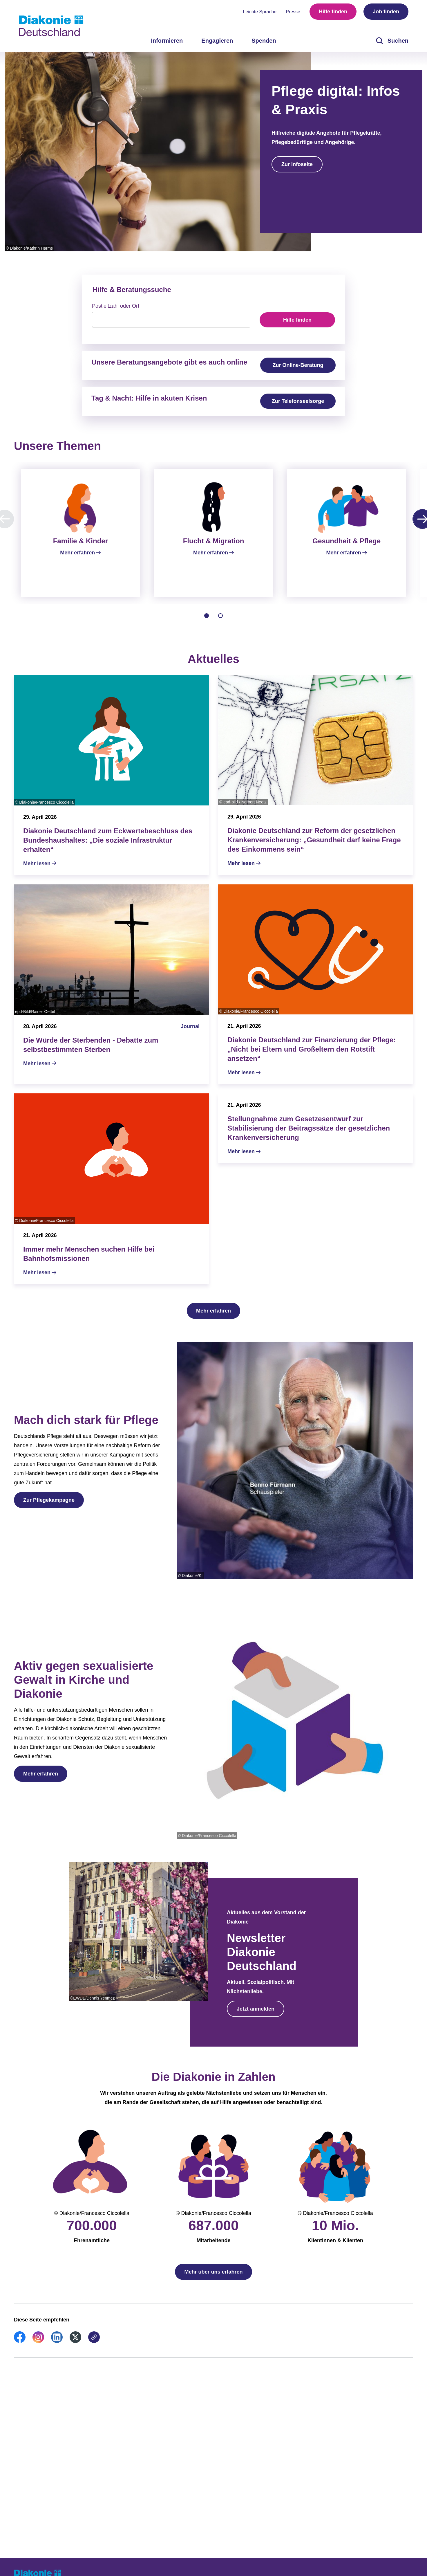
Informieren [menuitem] (167, 40)
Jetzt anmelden (255, 2016)
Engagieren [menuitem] (217, 40)
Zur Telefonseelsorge (298, 401)
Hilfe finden (333, 12)
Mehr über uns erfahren (213, 2279)
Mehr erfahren (213, 1318)
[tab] (206, 622)
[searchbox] (171, 319)
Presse (293, 11)
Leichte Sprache (260, 11)
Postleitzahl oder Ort (115, 306)
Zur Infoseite (297, 164)
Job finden (386, 12)
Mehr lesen (36, 870)
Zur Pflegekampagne (49, 1507)
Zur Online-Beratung (298, 365)
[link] (20, 2348)
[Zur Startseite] (51, 25)
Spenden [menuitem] (264, 40)
